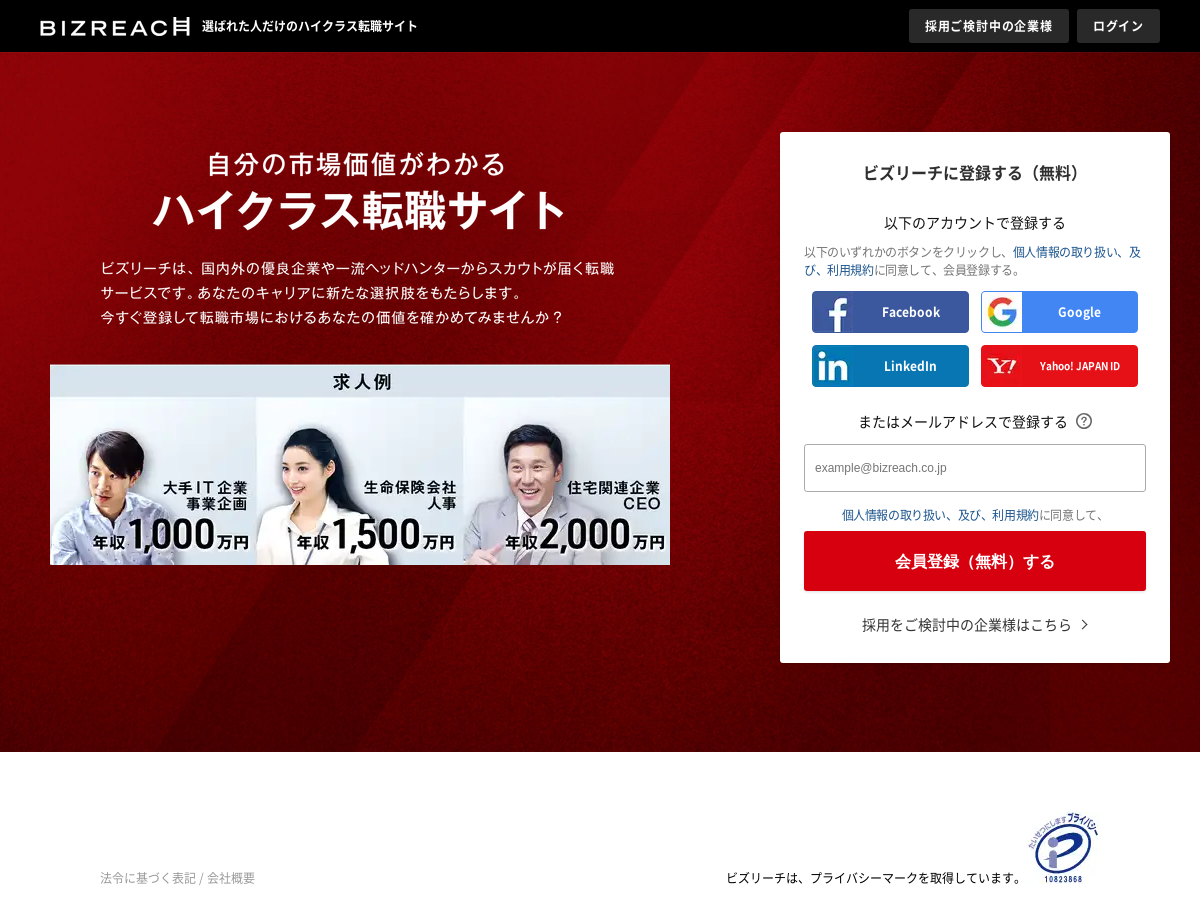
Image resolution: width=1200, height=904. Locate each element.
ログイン (1118, 26)
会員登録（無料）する (975, 561)
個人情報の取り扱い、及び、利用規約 (940, 515)
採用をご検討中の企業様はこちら (967, 624)
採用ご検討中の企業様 (989, 26)
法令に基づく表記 (148, 878)
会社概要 (231, 878)
